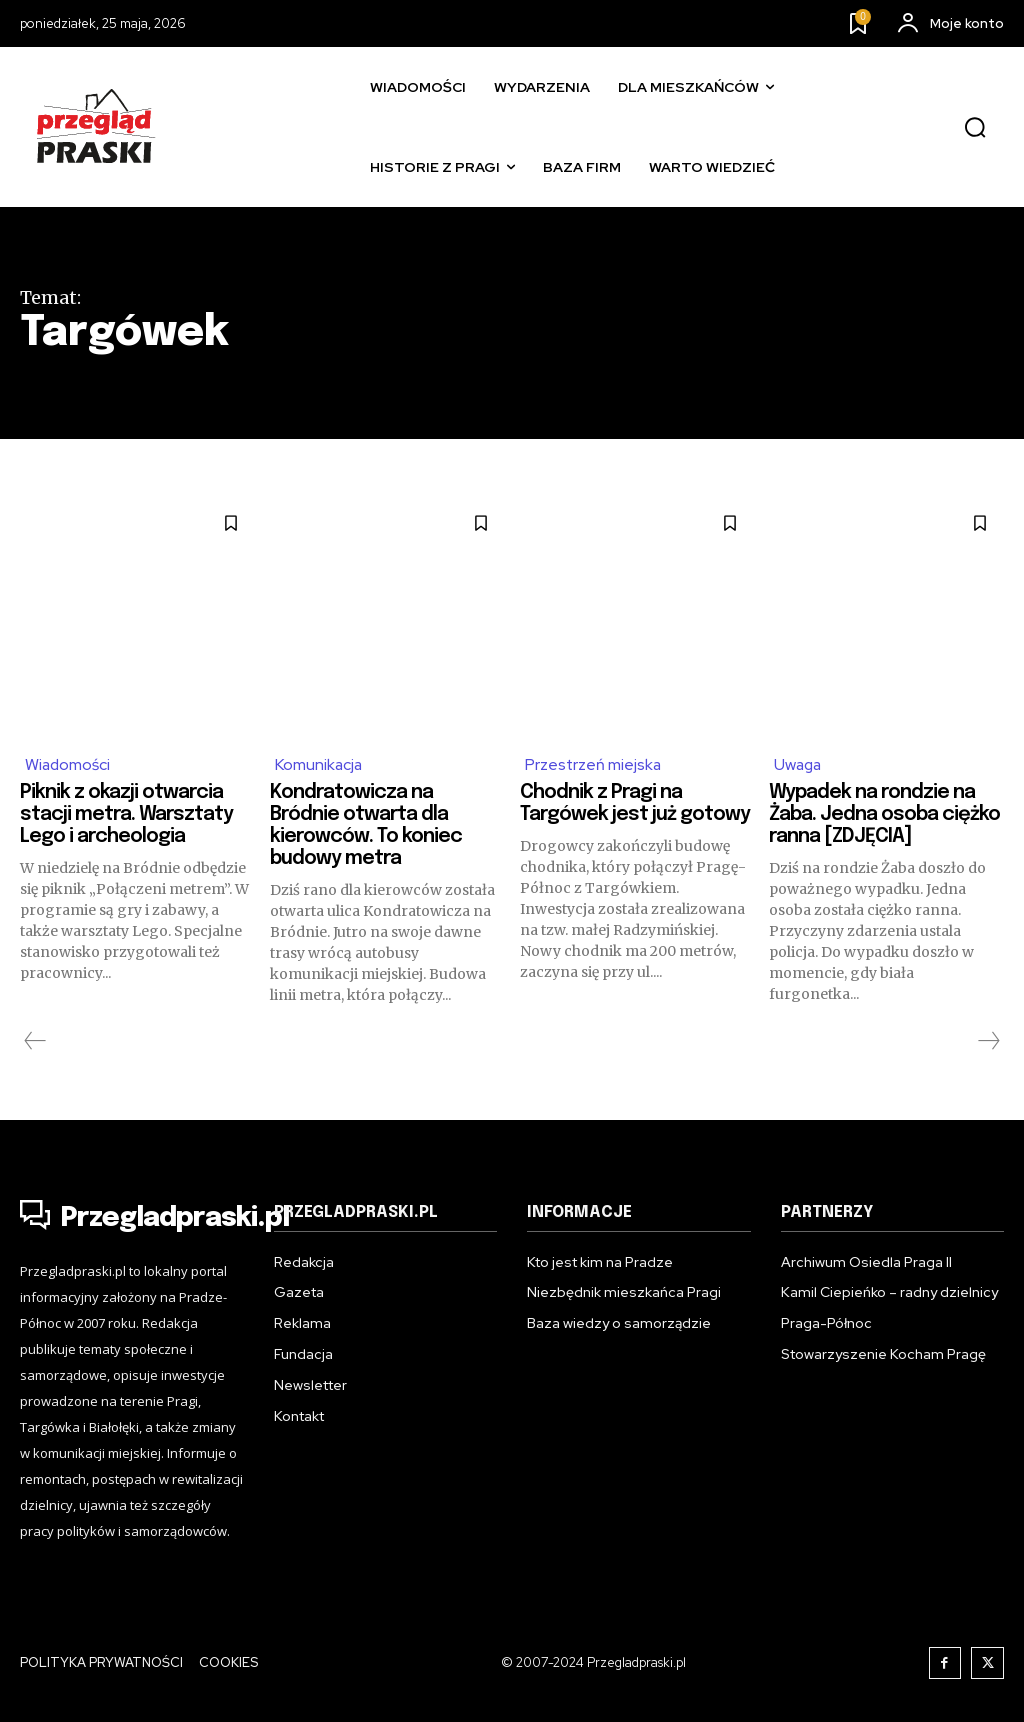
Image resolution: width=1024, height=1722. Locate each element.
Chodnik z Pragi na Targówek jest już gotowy (603, 815)
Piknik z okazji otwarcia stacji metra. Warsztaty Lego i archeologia (129, 815)
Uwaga (799, 764)
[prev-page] (35, 1042)
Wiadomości (68, 764)
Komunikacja (320, 764)
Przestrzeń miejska (594, 764)
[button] (975, 128)
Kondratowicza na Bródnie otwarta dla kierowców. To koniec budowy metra (368, 826)
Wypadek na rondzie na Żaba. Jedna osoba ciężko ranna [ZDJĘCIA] (875, 815)
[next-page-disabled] (988, 1042)
